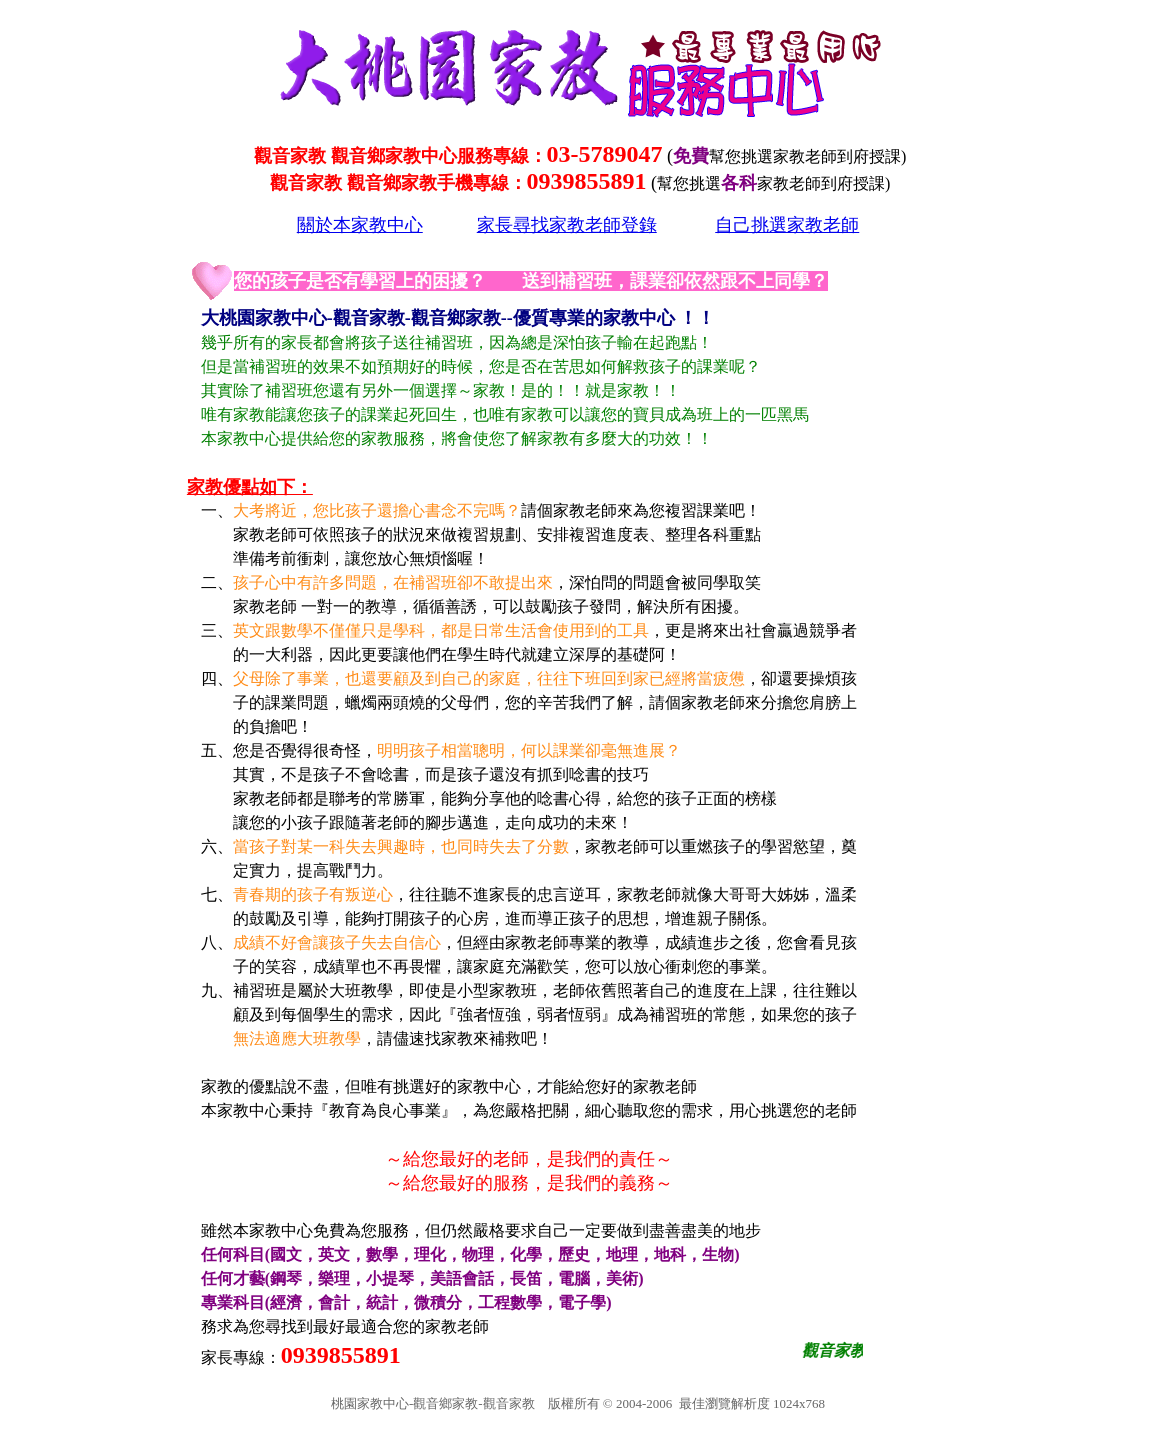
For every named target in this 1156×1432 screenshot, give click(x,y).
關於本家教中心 (360, 225)
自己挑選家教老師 (787, 225)
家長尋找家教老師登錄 (567, 225)
